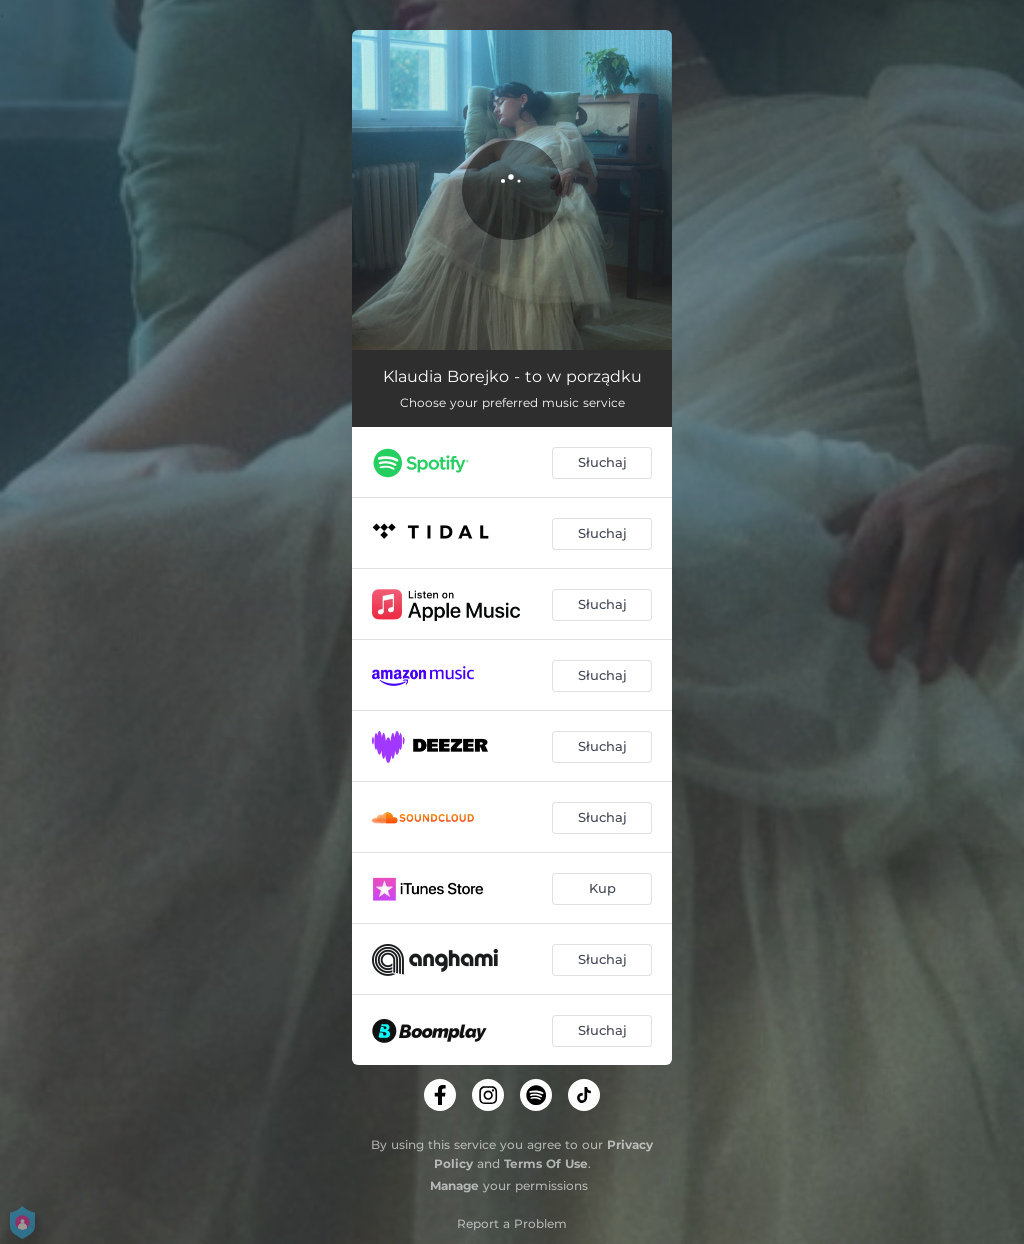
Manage (454, 1185)
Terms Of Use (546, 1163)
